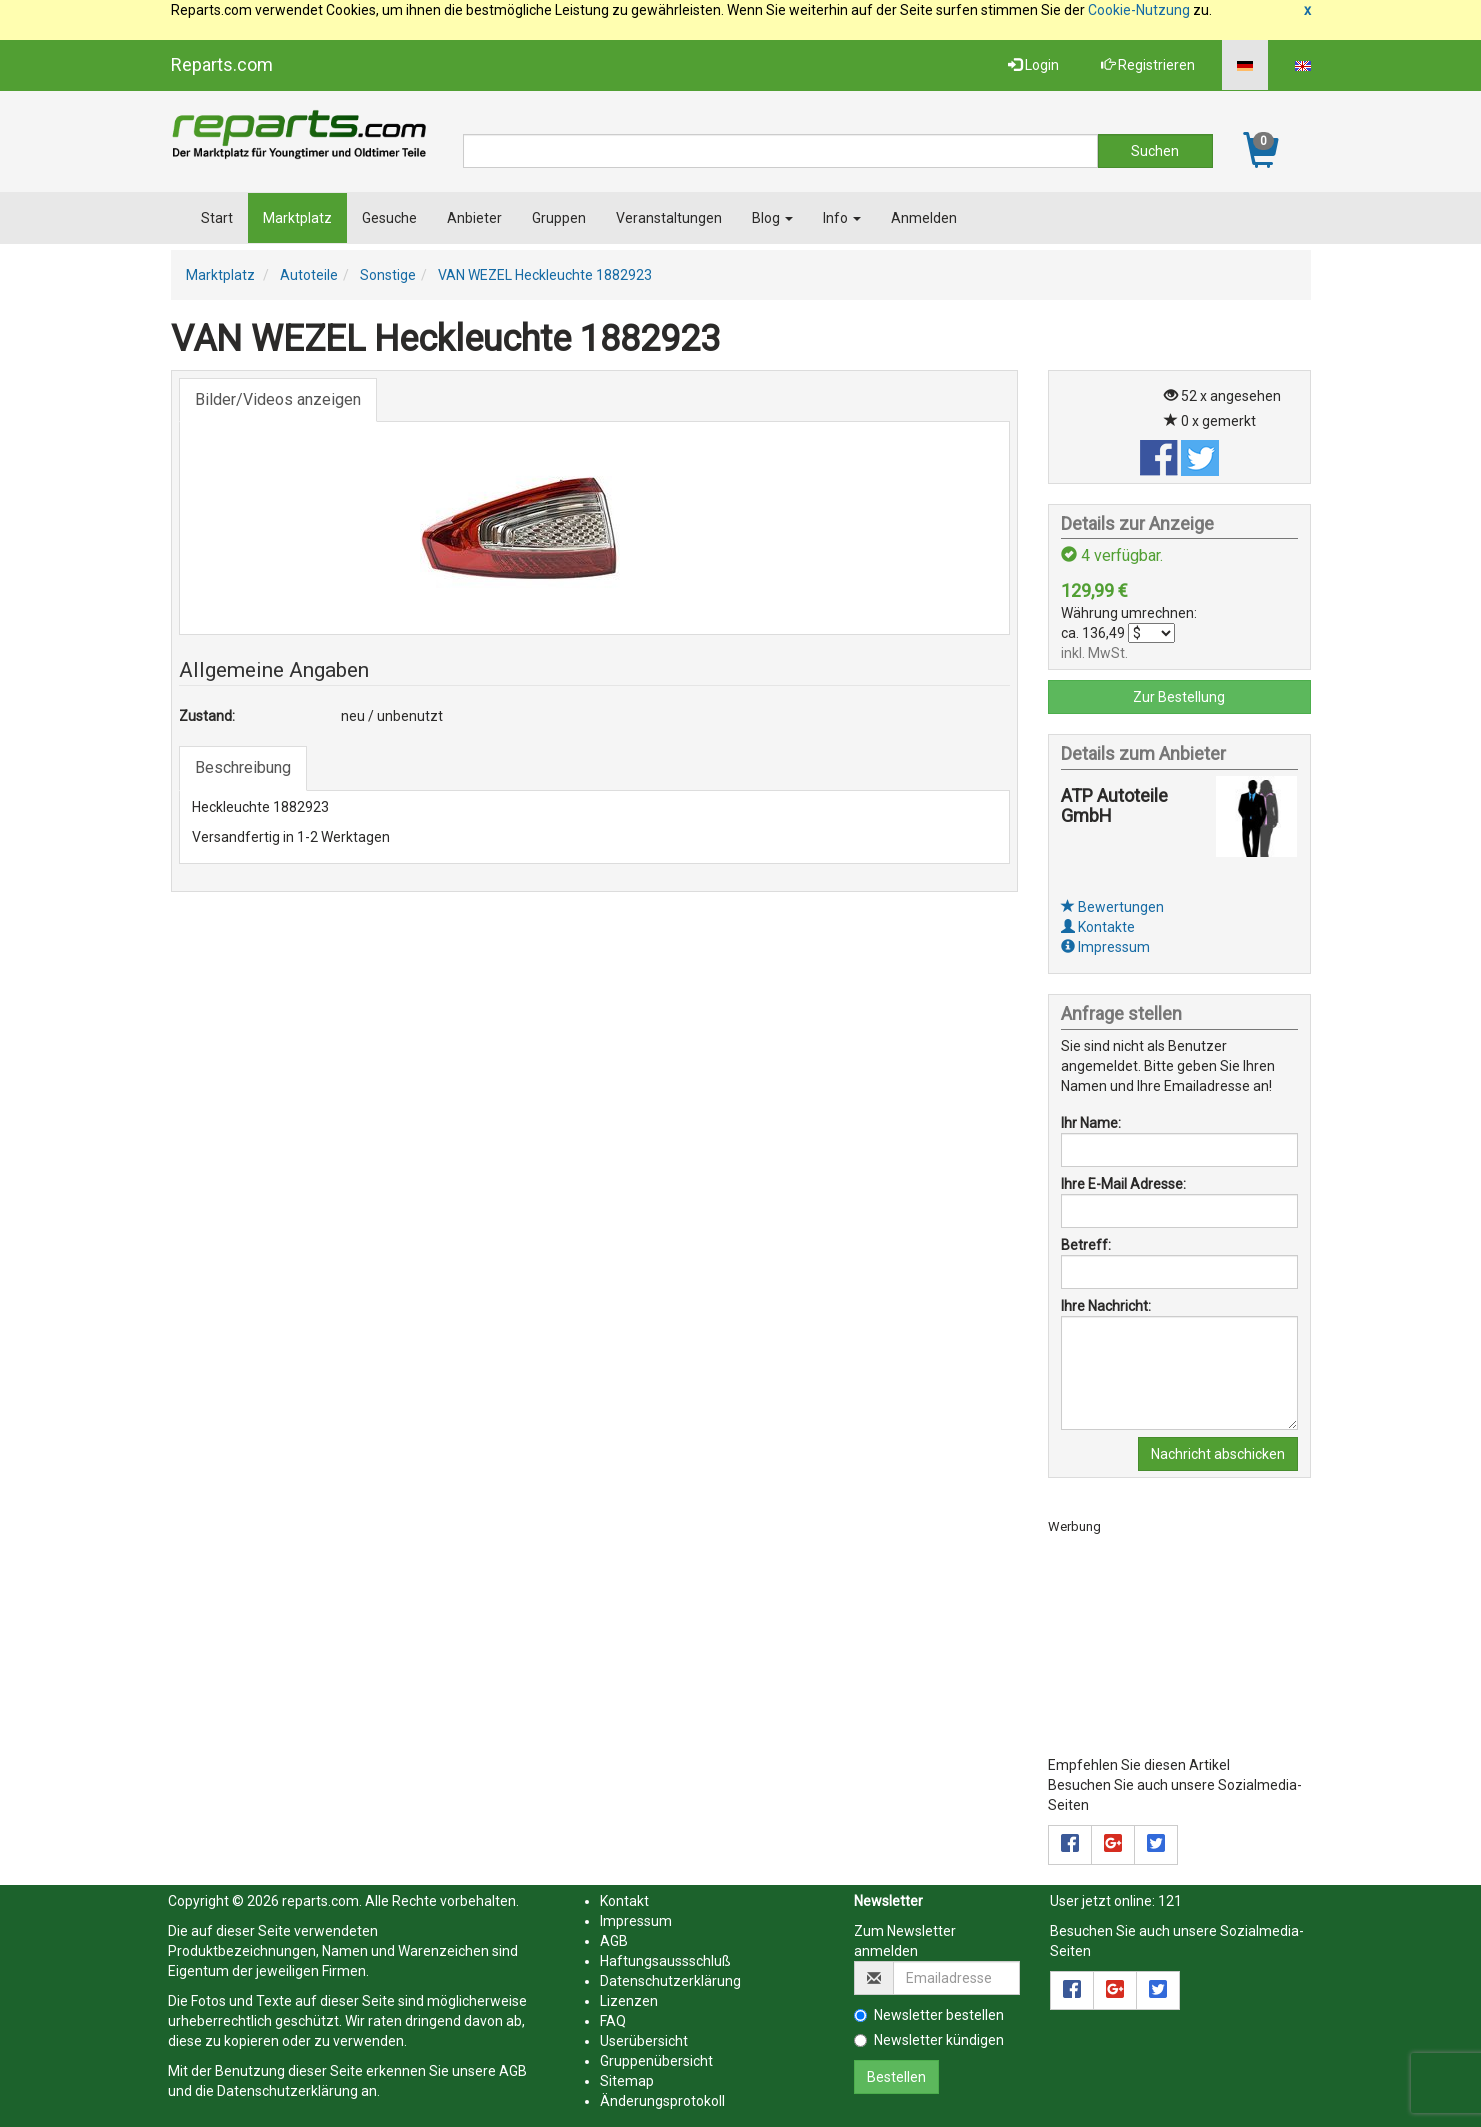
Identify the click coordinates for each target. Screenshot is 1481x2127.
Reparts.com (222, 64)
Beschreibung (243, 767)
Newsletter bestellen (929, 2015)
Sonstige (388, 275)
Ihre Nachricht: (1106, 1306)
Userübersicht (644, 2041)
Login (1033, 65)
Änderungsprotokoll (662, 2101)
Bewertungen (1112, 907)
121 (1170, 1901)
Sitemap (627, 2081)
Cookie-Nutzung (1139, 10)
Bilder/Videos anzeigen (278, 399)
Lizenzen (629, 2001)
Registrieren (1148, 65)
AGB (513, 2071)
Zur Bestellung (1179, 697)
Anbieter (474, 218)
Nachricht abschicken (1218, 1454)
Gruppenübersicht (656, 2061)
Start (217, 218)
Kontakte (1098, 927)
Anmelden (924, 218)
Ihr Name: (1091, 1123)
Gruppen (559, 218)
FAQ (613, 2021)
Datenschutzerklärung (287, 2091)
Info (842, 218)
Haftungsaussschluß (665, 1961)
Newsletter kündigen (929, 2040)
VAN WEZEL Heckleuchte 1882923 (545, 275)
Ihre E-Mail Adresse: (1123, 1184)
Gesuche (389, 218)
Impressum (1105, 947)
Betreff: (1086, 1245)
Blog (772, 218)
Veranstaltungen (669, 218)
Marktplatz (297, 218)
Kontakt (624, 1901)
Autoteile (309, 275)
